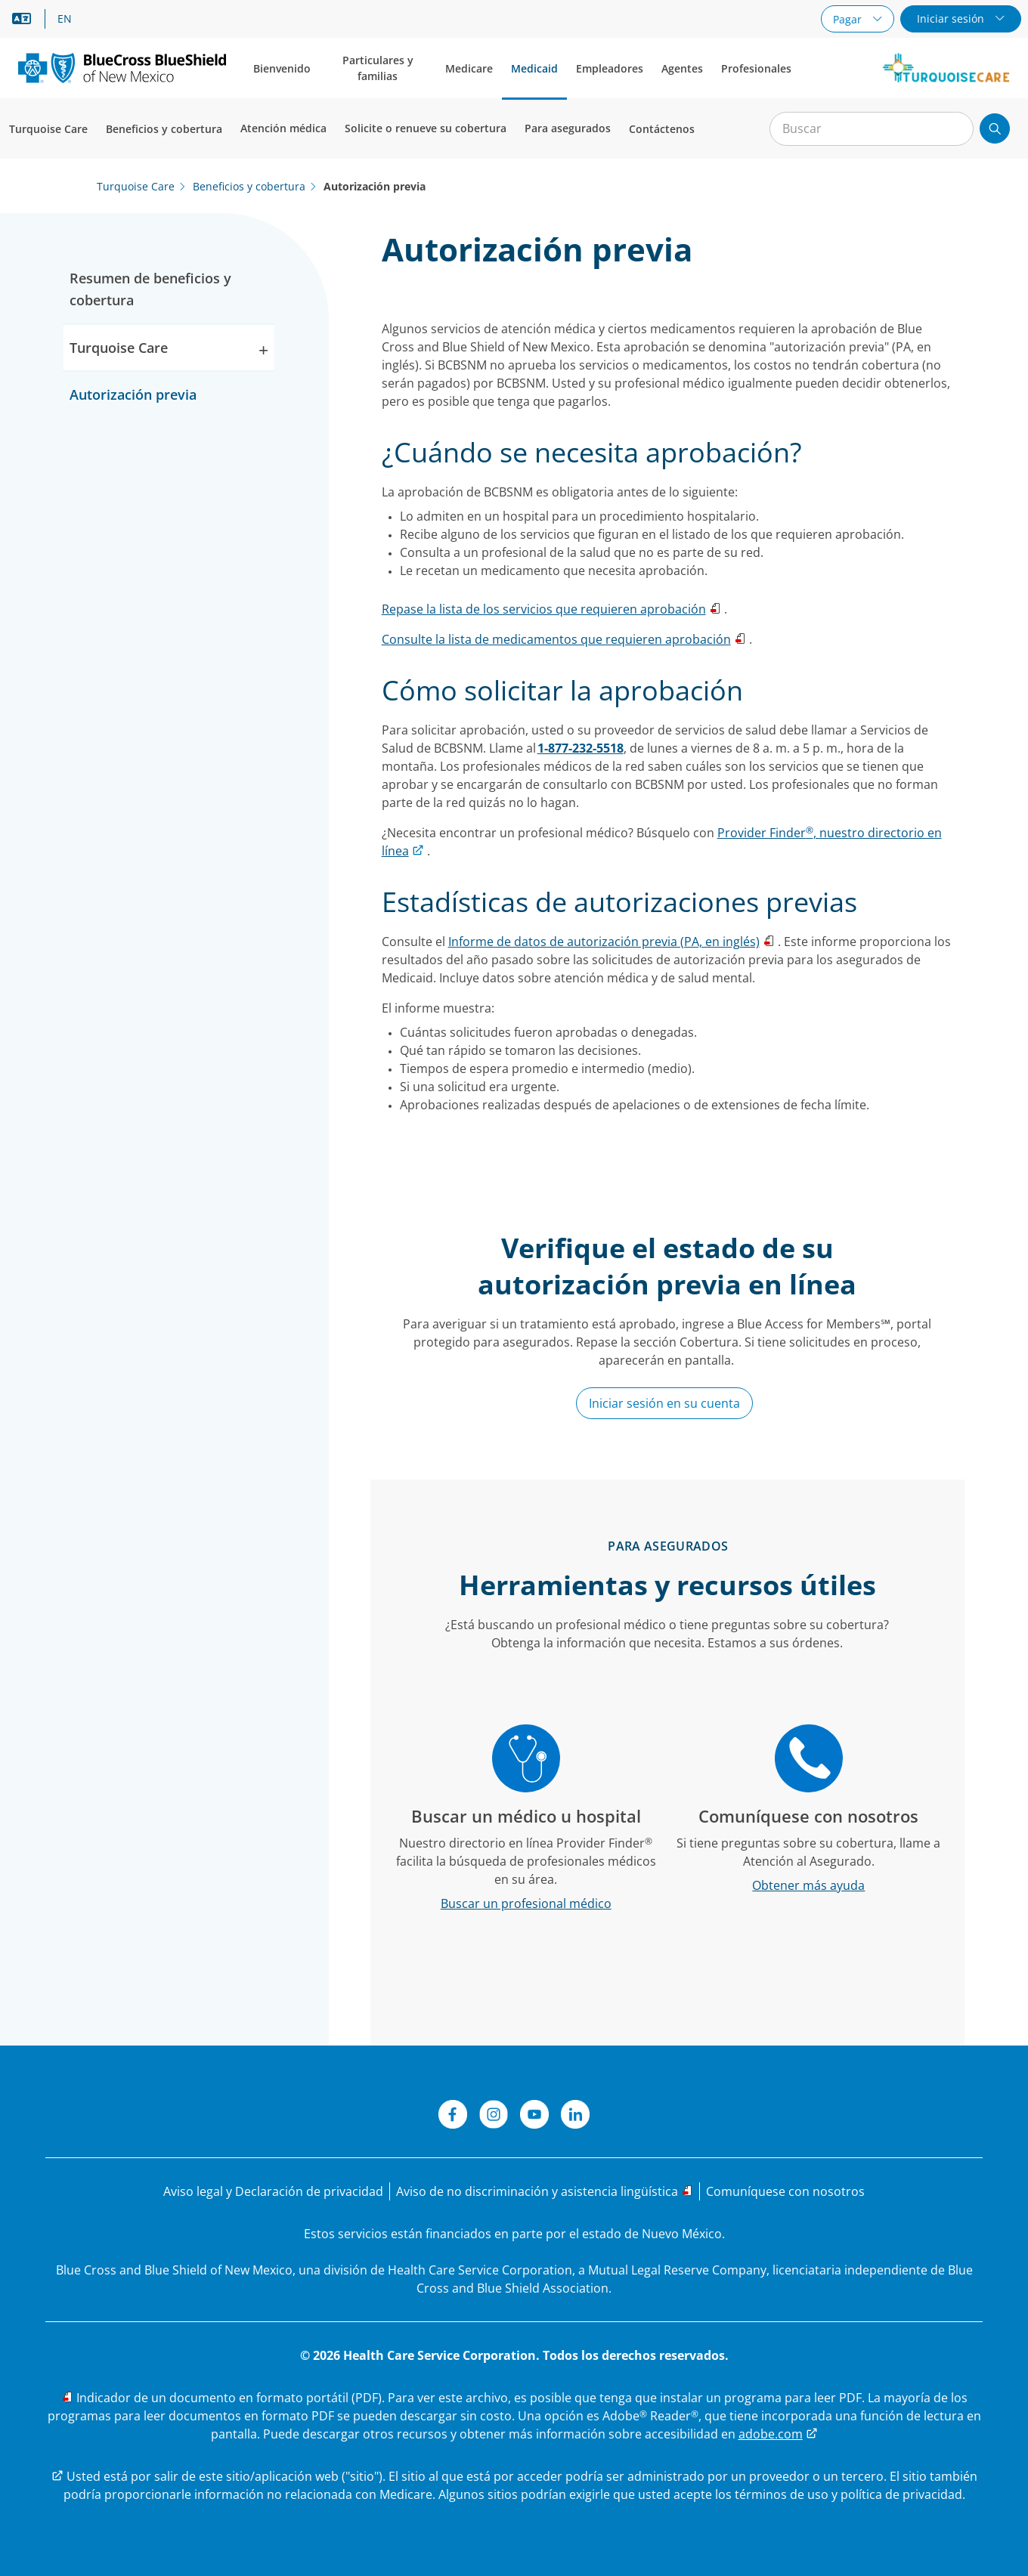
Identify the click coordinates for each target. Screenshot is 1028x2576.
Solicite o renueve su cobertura (425, 128)
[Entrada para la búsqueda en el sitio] (871, 129)
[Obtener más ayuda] (809, 1885)
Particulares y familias (377, 68)
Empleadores (609, 68)
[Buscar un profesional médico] (526, 1903)
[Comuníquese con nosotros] (785, 2191)
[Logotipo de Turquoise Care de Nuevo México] (945, 68)
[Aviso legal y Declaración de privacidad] (273, 2191)
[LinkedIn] (575, 2116)
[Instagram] (493, 2116)
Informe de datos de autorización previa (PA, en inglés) (604, 941)
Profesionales (756, 68)
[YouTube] (534, 2116)
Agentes (682, 68)
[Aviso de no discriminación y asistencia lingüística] (544, 2191)
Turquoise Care (48, 129)
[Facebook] (452, 2116)
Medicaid (534, 68)
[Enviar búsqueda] (995, 128)
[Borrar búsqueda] (954, 129)
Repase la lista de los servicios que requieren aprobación (544, 609)
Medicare (469, 68)
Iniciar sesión (952, 18)
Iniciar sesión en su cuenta (664, 1403)
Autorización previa (133, 394)
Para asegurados (568, 128)
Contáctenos (662, 129)
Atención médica (283, 128)
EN (64, 19)
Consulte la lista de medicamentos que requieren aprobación (556, 639)
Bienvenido (282, 68)
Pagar (849, 19)
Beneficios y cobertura (164, 129)
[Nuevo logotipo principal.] (122, 67)
